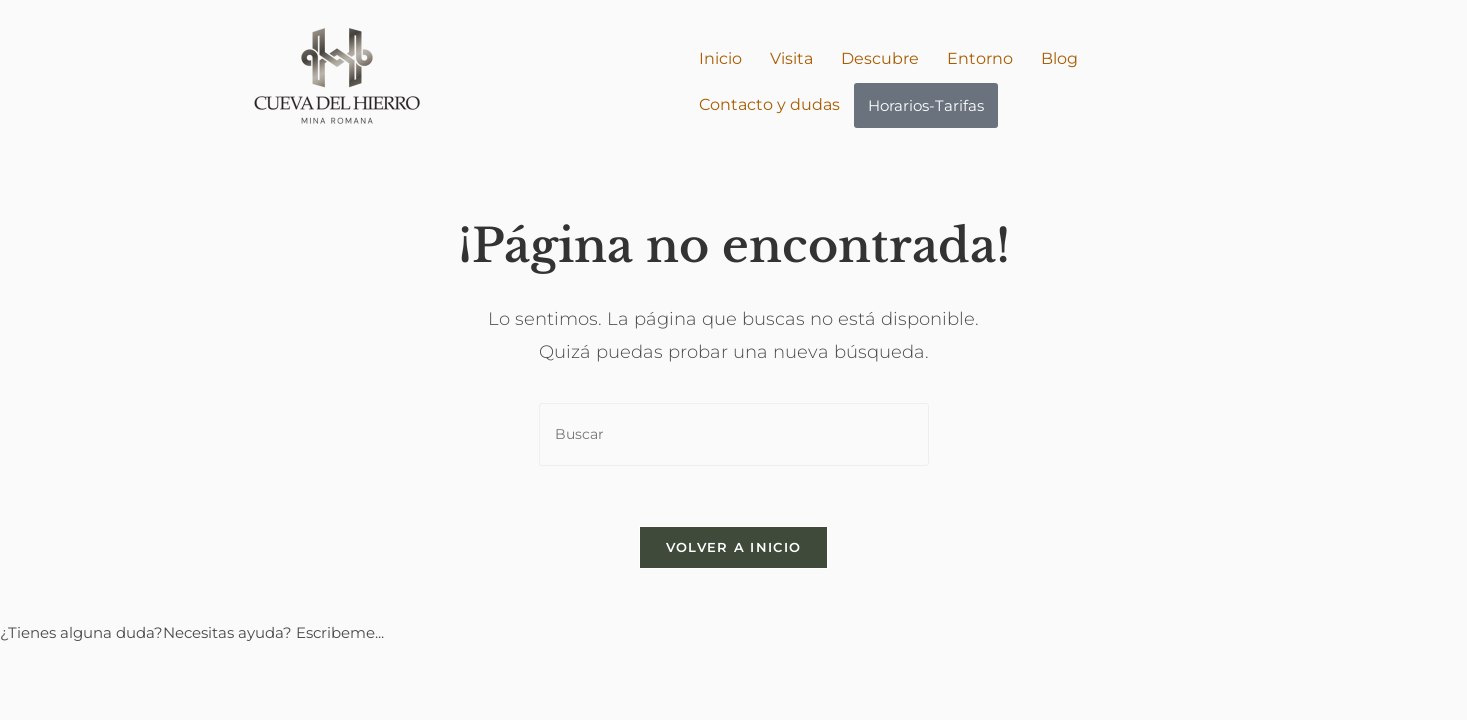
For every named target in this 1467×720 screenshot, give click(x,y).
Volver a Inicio (734, 547)
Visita (791, 58)
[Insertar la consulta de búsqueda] (734, 434)
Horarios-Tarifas (926, 105)
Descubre (880, 58)
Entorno (980, 58)
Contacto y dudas (769, 104)
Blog (1059, 58)
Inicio (720, 58)
